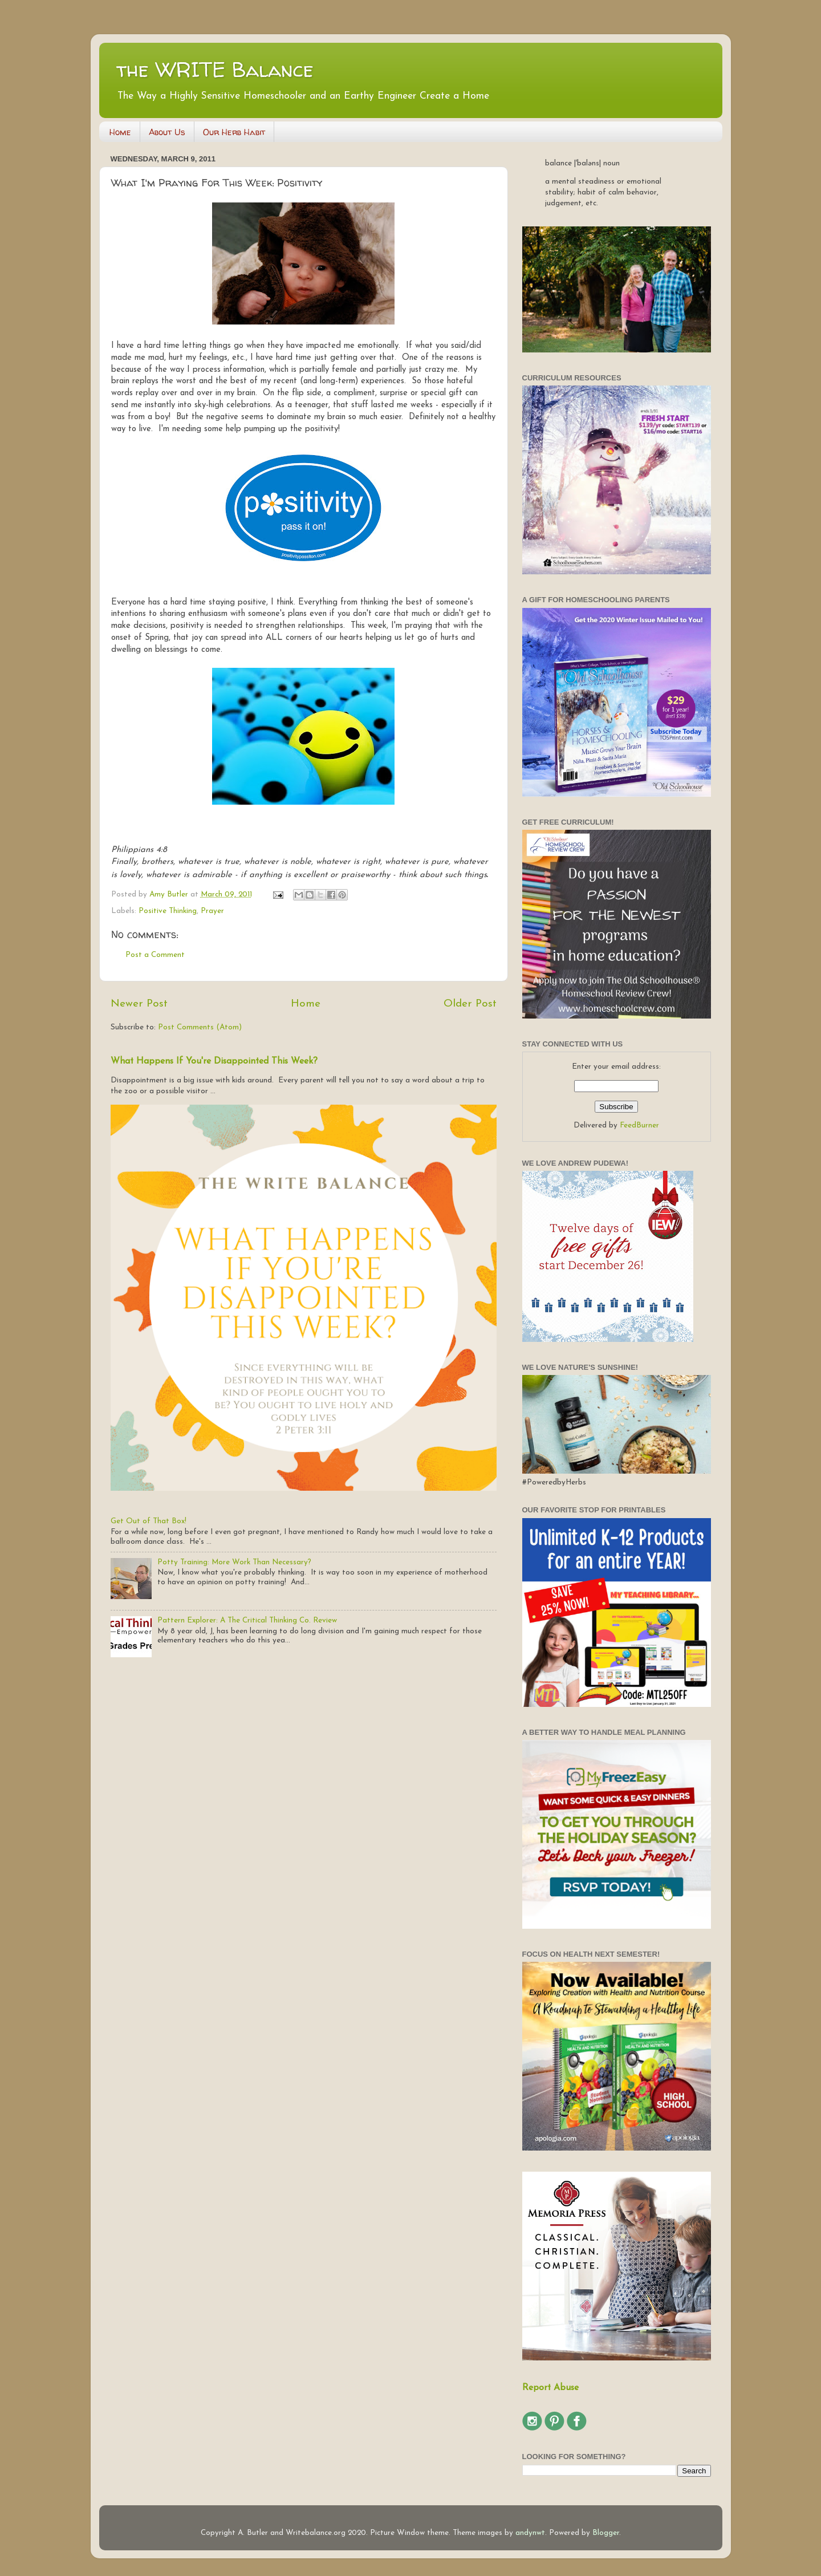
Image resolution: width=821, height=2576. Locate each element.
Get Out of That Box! (148, 1521)
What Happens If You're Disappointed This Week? (214, 1061)
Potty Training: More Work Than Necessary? (234, 1562)
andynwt (530, 2533)
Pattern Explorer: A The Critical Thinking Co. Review (247, 1620)
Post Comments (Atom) (200, 1027)
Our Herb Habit (234, 132)
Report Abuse (550, 2387)
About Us (167, 132)
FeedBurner (639, 1125)
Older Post (470, 1004)
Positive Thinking (168, 911)
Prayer (212, 911)
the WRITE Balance (215, 69)
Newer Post (139, 1004)
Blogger (605, 2533)
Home (120, 132)
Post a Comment (155, 955)
